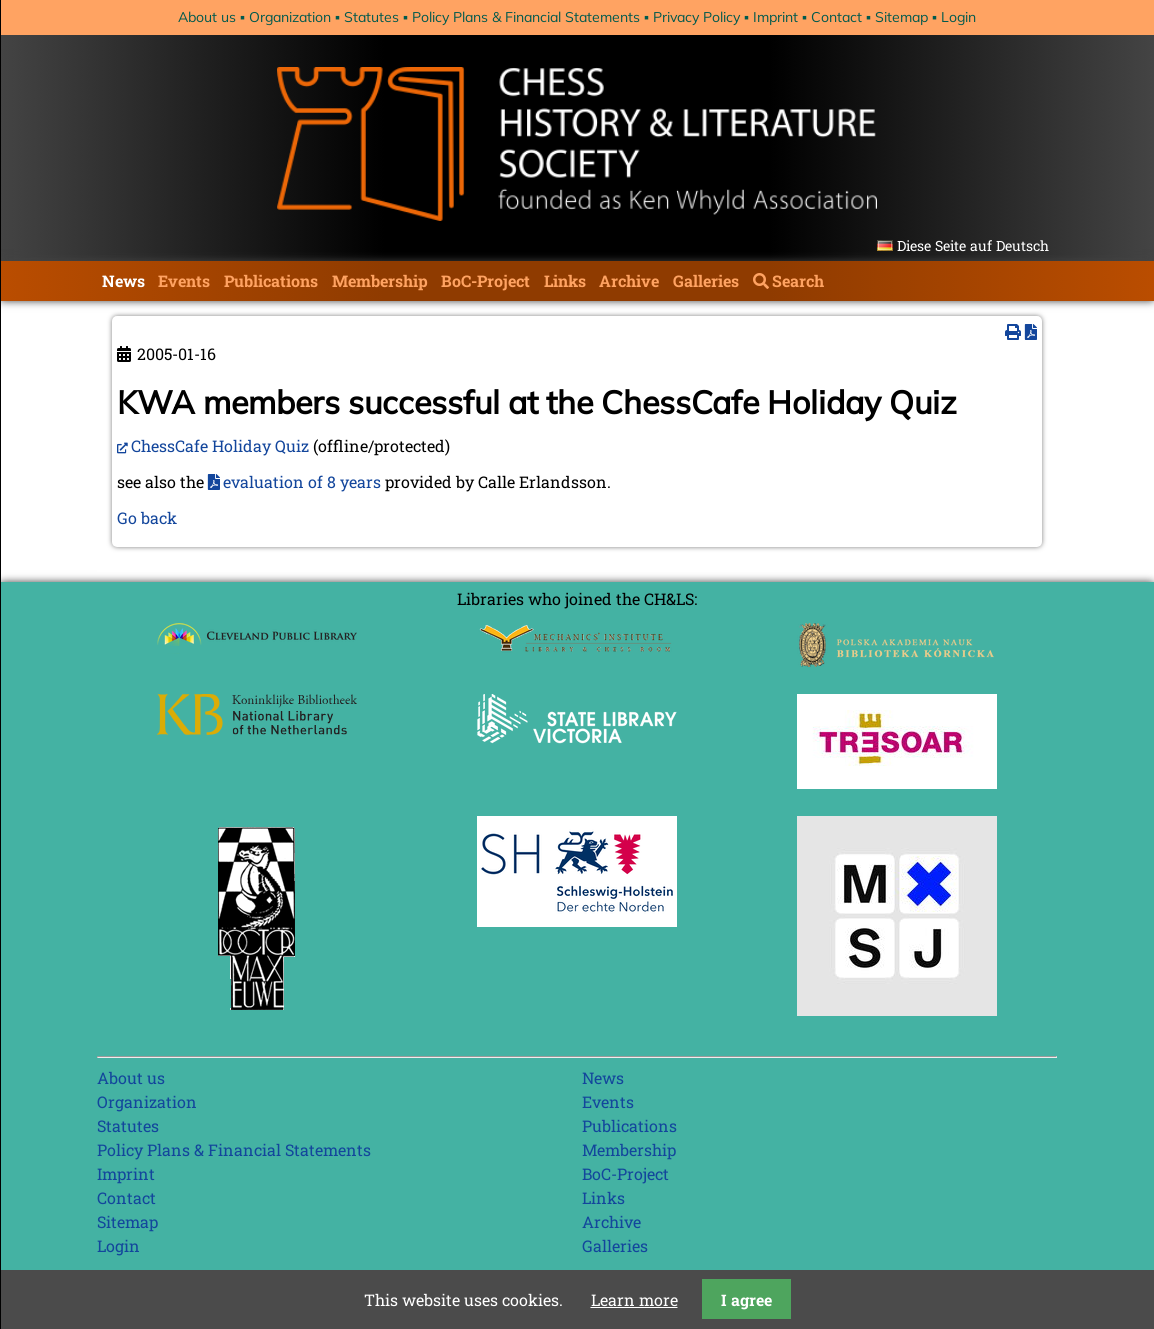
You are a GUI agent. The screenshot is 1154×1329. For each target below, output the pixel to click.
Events (184, 280)
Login (958, 17)
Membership (380, 280)
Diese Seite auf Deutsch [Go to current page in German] (973, 245)
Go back (147, 517)
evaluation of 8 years (302, 481)
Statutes (371, 17)
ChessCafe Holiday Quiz (220, 445)
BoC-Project (485, 280)
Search (798, 280)
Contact (836, 17)
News (123, 280)
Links (565, 280)
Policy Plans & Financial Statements (526, 17)
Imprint (775, 17)
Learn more (634, 1299)
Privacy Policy (696, 17)
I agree (746, 1299)
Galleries (706, 280)
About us (207, 17)
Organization (290, 17)
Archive (629, 280)
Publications (271, 280)
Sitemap (901, 17)
